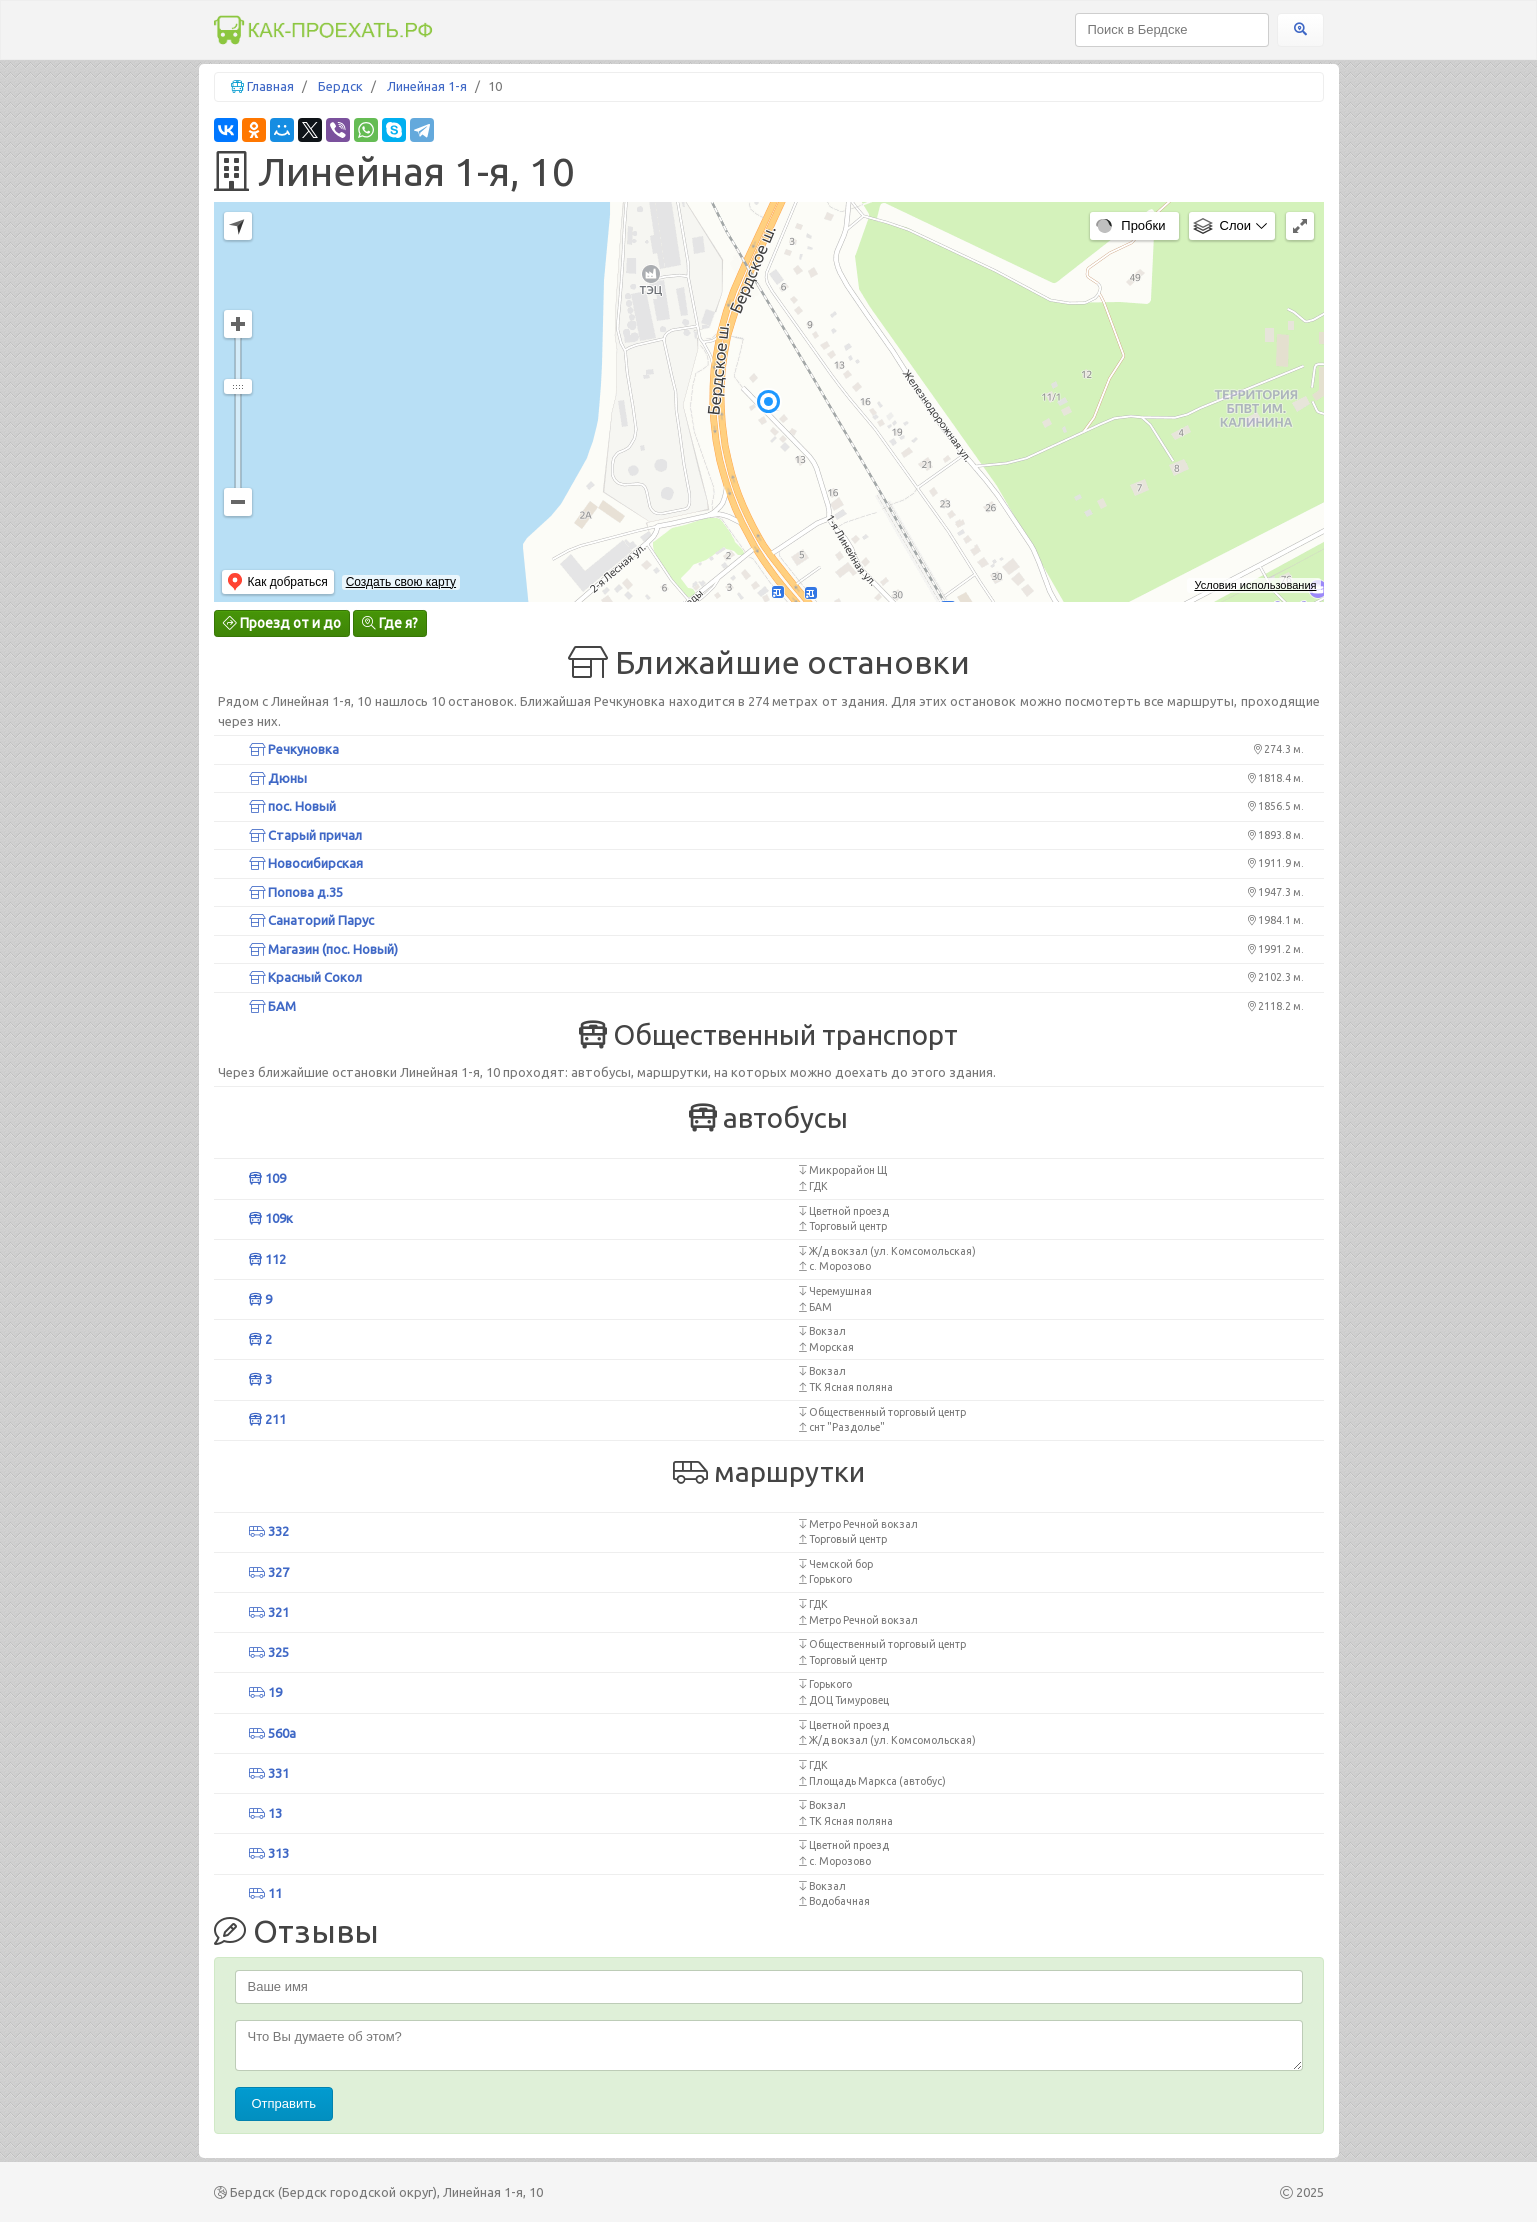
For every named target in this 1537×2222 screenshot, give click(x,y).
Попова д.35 (296, 892)
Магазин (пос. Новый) (323, 949)
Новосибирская (306, 863)
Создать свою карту (401, 582)
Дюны (278, 778)
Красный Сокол (305, 977)
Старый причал (305, 835)
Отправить (284, 2103)
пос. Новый (292, 806)
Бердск (340, 86)
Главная (270, 86)
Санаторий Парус (311, 920)
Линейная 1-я (427, 86)
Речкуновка (294, 749)
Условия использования (1255, 585)
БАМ (272, 1006)
